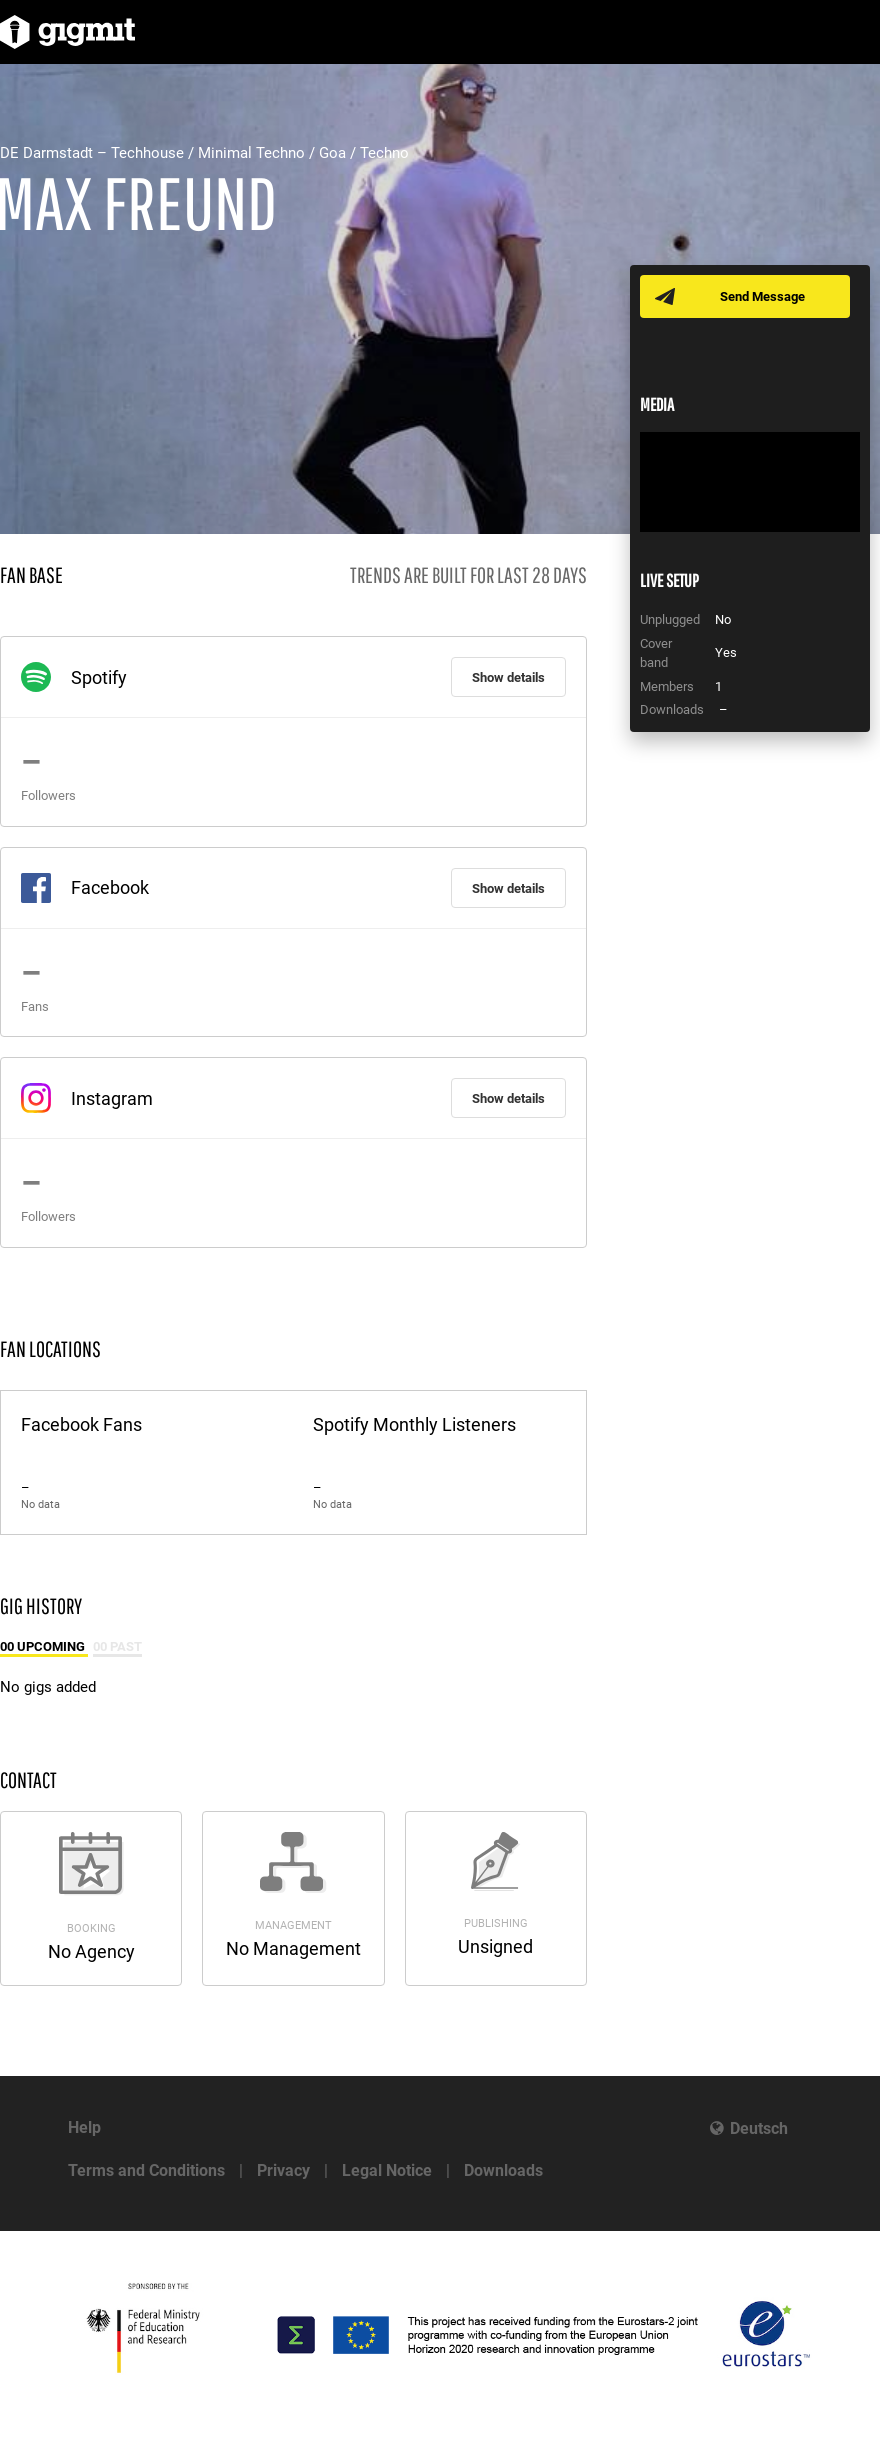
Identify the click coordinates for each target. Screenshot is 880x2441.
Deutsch (759, 2128)
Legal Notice (387, 2170)
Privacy (283, 2170)
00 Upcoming (44, 1646)
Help (84, 2127)
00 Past (117, 1646)
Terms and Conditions (146, 2170)
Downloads (503, 2170)
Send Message (762, 296)
